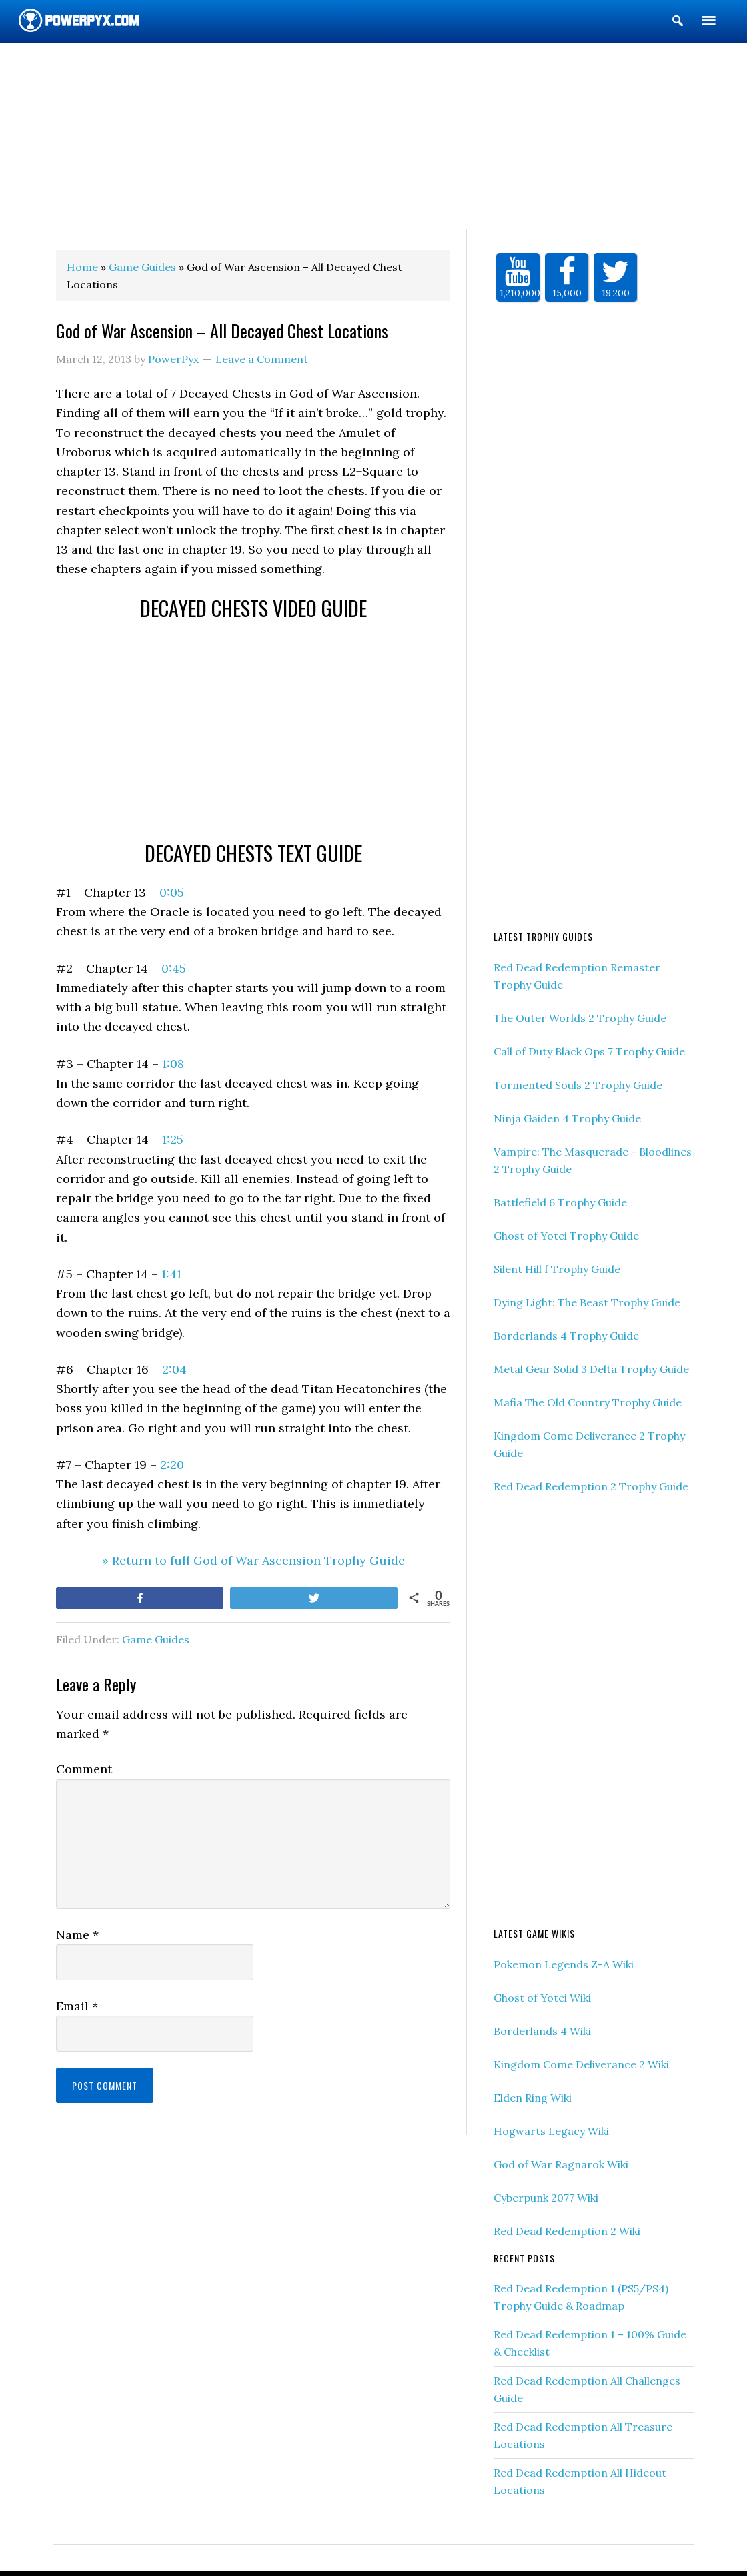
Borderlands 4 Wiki (542, 2031)
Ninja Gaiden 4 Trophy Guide (567, 1118)
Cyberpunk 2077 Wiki (546, 2197)
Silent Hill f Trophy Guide (557, 1269)
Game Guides (155, 1639)
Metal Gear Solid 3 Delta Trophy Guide (591, 1369)
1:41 (171, 1274)
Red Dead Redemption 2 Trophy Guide (591, 1486)
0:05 (171, 892)
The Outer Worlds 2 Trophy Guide (580, 1018)
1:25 (172, 1139)
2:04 (174, 1369)
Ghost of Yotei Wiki (542, 1997)
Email (77, 2006)
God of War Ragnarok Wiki (561, 2164)
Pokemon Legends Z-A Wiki (564, 1964)
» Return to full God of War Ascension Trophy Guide (253, 1560)
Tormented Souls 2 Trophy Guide (578, 1085)
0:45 (173, 968)
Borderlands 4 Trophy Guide (566, 1335)
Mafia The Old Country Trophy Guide (588, 1402)
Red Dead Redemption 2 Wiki (567, 2231)
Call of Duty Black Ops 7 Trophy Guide (589, 1051)
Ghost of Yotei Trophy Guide (566, 1235)
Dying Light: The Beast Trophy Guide (587, 1302)
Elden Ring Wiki (533, 2097)
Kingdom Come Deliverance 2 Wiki (581, 2064)
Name (77, 1934)
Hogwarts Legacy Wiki (551, 2131)
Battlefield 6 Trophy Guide (560, 1202)
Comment (84, 1769)
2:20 (172, 1464)
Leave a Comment (261, 359)
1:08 (173, 1063)
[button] (677, 23)
